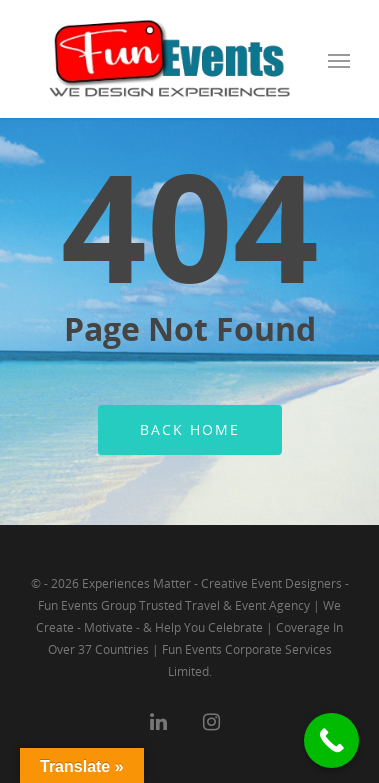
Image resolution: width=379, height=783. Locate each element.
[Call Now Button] (331, 740)
